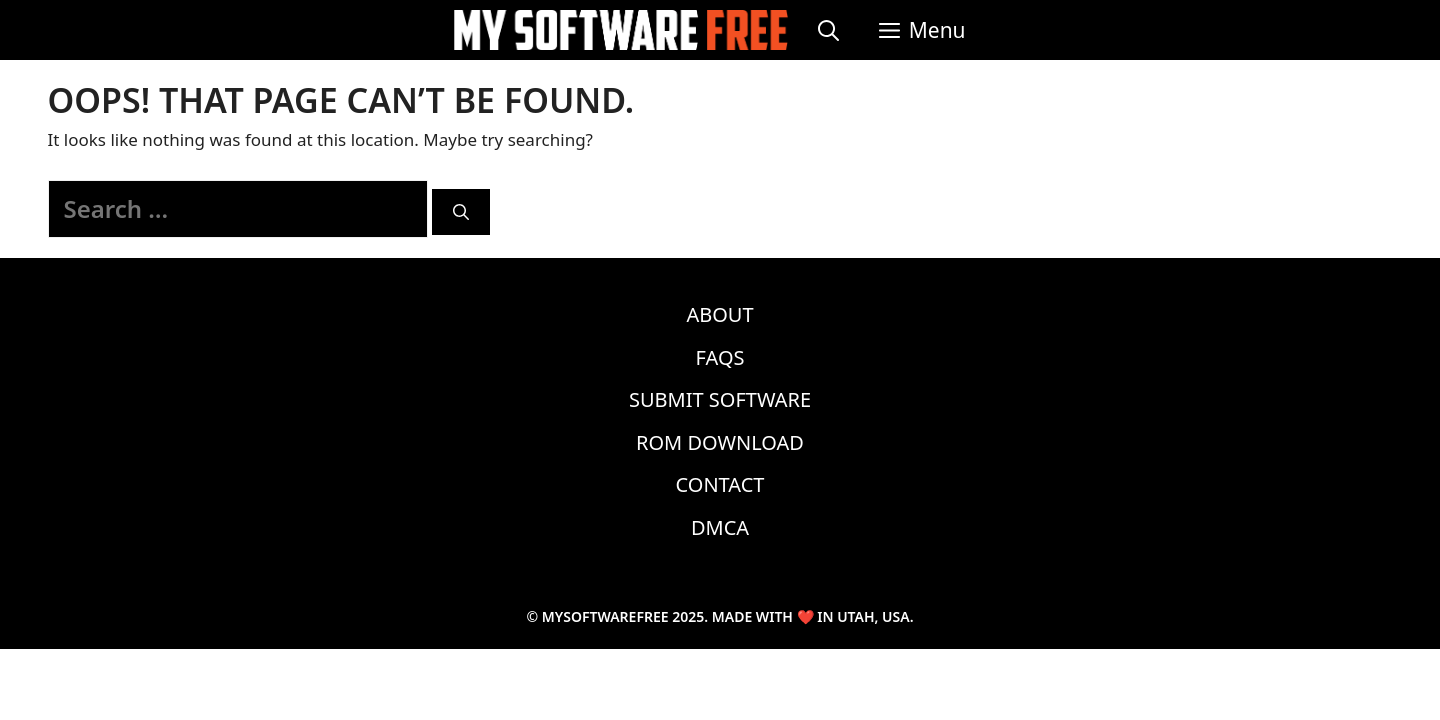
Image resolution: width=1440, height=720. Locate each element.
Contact (720, 484)
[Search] (461, 212)
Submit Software (720, 399)
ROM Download (720, 442)
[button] (922, 30)
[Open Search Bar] (828, 30)
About (719, 314)
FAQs (720, 357)
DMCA (720, 527)
